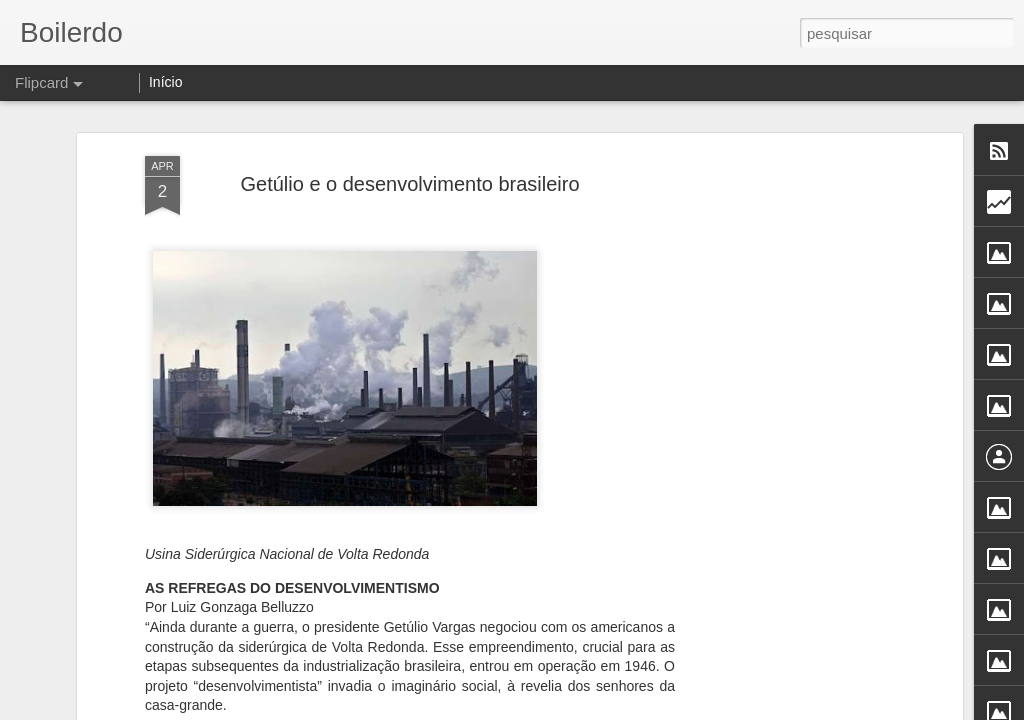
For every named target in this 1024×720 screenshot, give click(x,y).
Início (165, 82)
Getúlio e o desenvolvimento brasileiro (409, 184)
